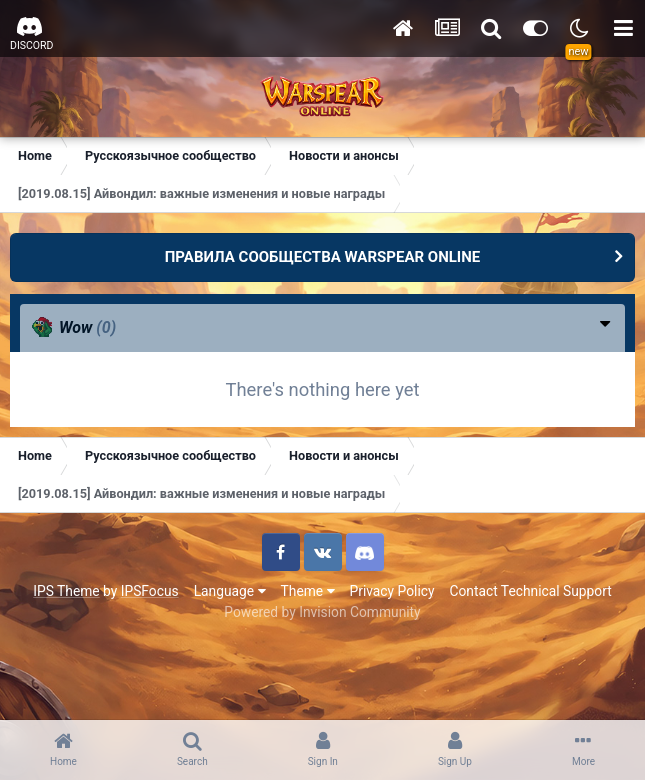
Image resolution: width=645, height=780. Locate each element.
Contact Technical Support (530, 591)
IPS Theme (66, 591)
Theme (308, 591)
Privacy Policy (392, 591)
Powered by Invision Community (322, 612)
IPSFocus (150, 591)
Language (230, 591)
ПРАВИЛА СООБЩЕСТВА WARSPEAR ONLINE (323, 257)
